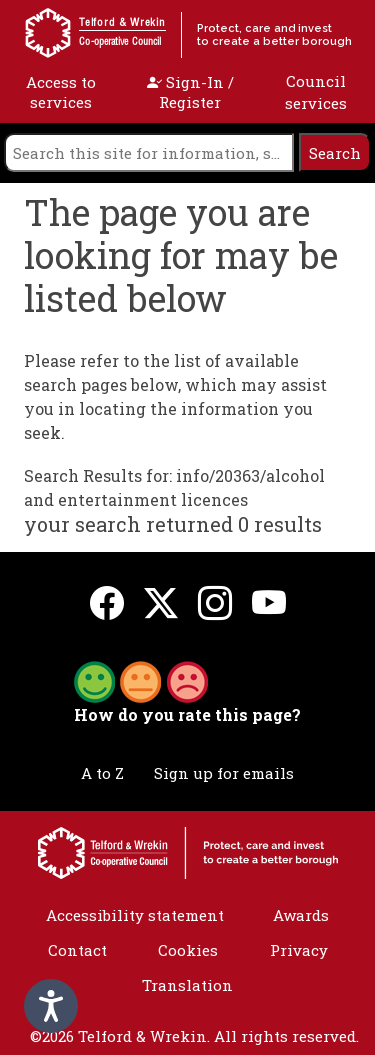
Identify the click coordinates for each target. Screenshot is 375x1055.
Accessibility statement (135, 915)
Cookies (188, 950)
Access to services (61, 92)
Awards (301, 915)
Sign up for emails (224, 773)
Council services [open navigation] (316, 92)
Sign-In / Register (190, 92)
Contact (77, 950)
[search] (149, 152)
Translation (187, 985)
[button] (141, 680)
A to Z (102, 773)
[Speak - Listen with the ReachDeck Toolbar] (51, 1006)
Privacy (299, 950)
